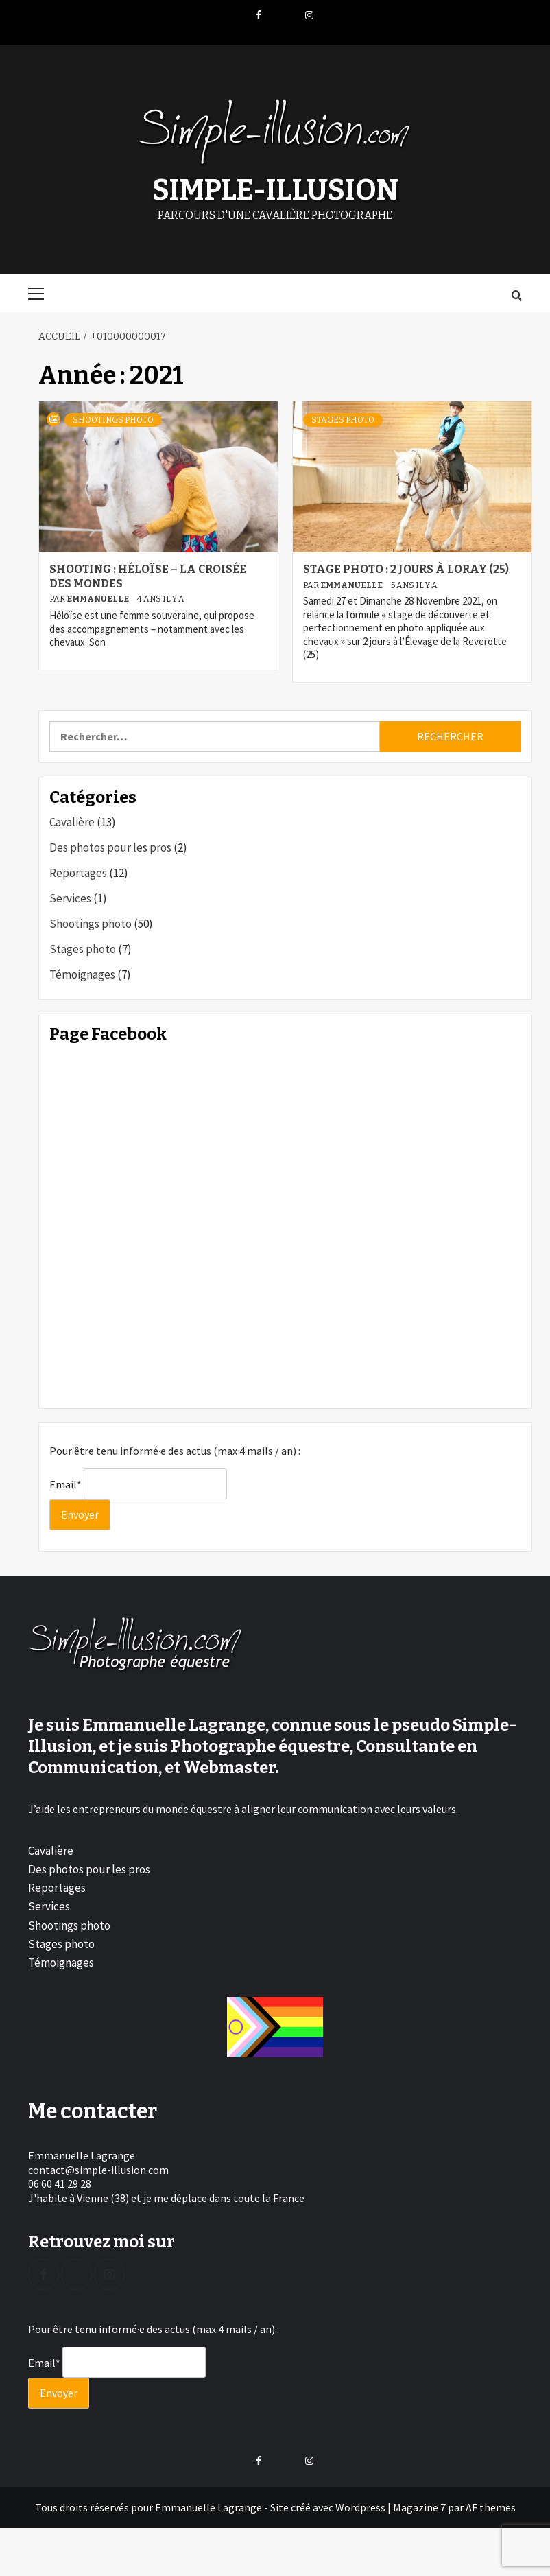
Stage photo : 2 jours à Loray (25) (406, 567)
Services (70, 896)
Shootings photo (113, 418)
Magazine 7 (419, 2506)
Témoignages (82, 973)
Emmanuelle (98, 597)
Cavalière (72, 820)
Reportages (78, 871)
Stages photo (342, 418)
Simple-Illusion (275, 189)
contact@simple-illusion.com (98, 2168)
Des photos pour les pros (110, 846)
